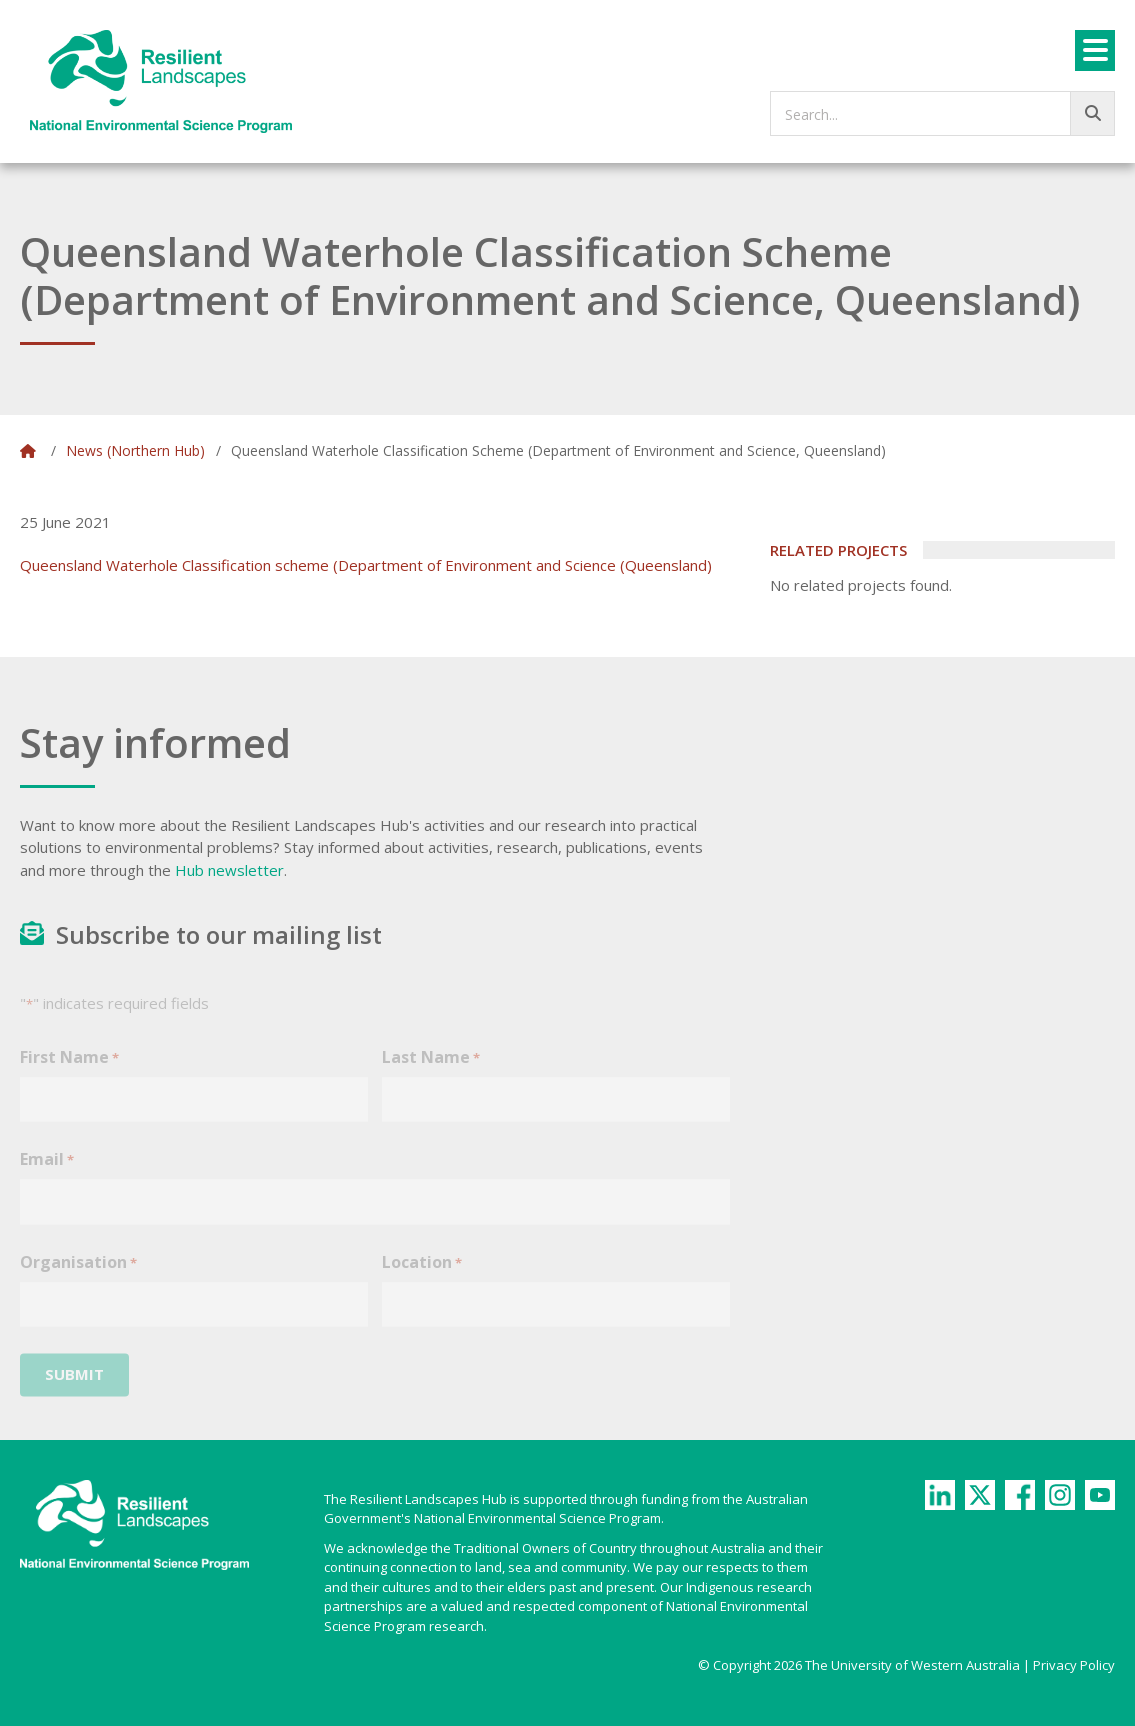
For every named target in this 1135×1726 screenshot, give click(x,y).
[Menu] (1095, 50)
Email (47, 1173)
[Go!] (1092, 113)
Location (422, 1276)
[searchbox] (942, 113)
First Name (69, 1071)
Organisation (78, 1276)
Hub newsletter (229, 870)
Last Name (431, 1071)
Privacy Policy (1074, 1665)
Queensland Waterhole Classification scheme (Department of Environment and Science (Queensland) (366, 565)
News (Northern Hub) (135, 450)
